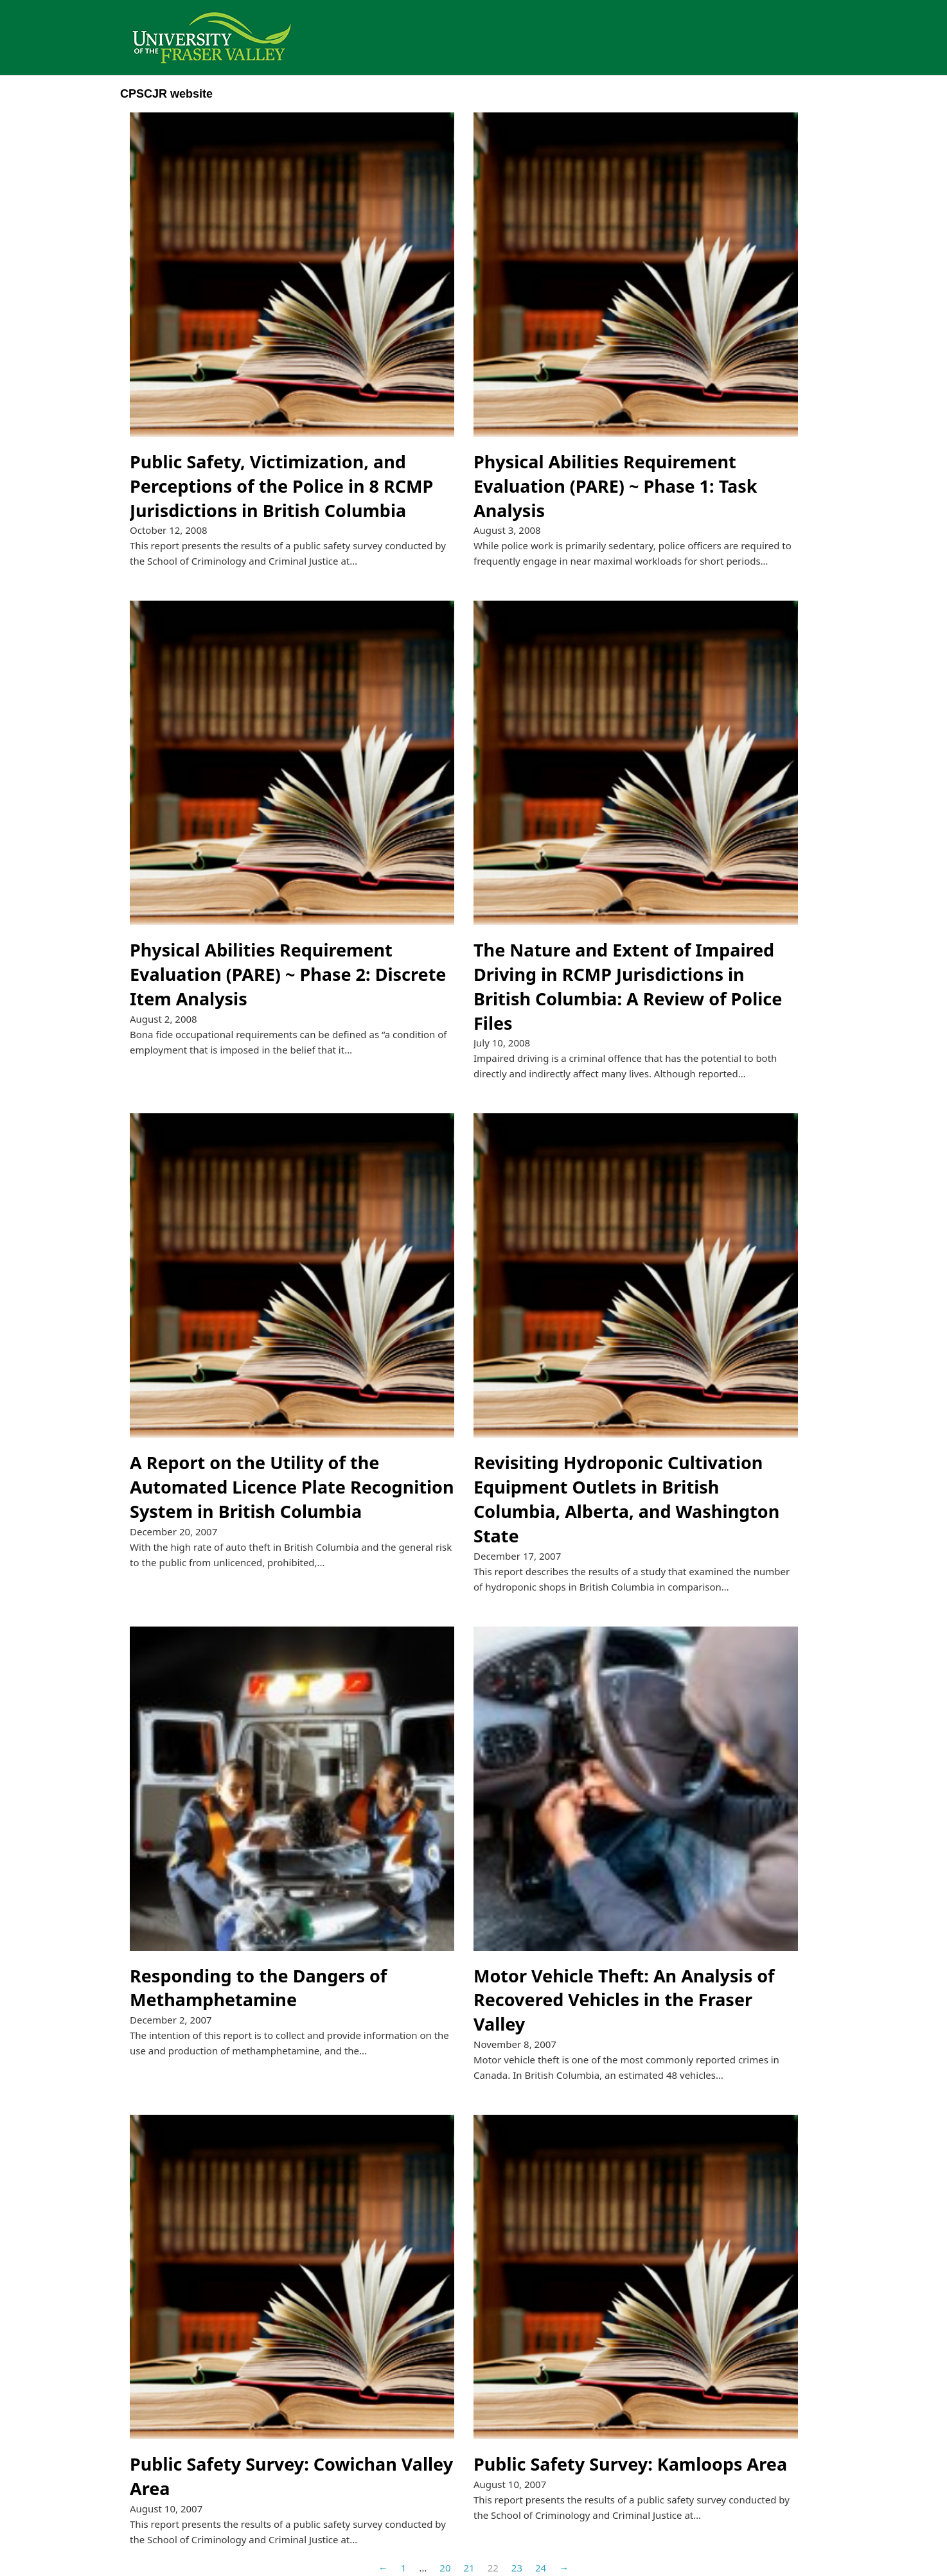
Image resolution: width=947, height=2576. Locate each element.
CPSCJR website (166, 93)
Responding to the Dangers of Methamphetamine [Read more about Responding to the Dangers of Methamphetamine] (258, 1988)
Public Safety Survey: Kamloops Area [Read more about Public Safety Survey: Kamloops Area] (630, 2464)
